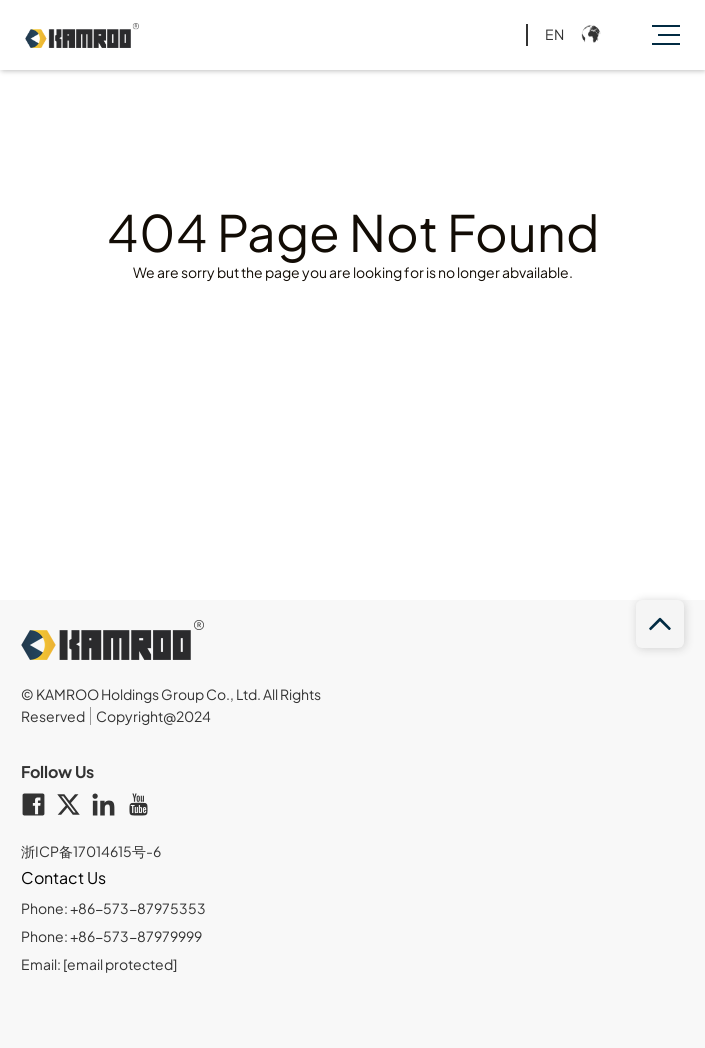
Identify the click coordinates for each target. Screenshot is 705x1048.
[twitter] (73, 806)
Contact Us (63, 877)
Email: (99, 964)
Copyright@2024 (153, 716)
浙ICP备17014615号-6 (91, 851)
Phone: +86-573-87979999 (111, 936)
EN (554, 34)
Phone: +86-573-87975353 (113, 908)
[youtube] (143, 806)
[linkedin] (108, 806)
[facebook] (38, 806)
